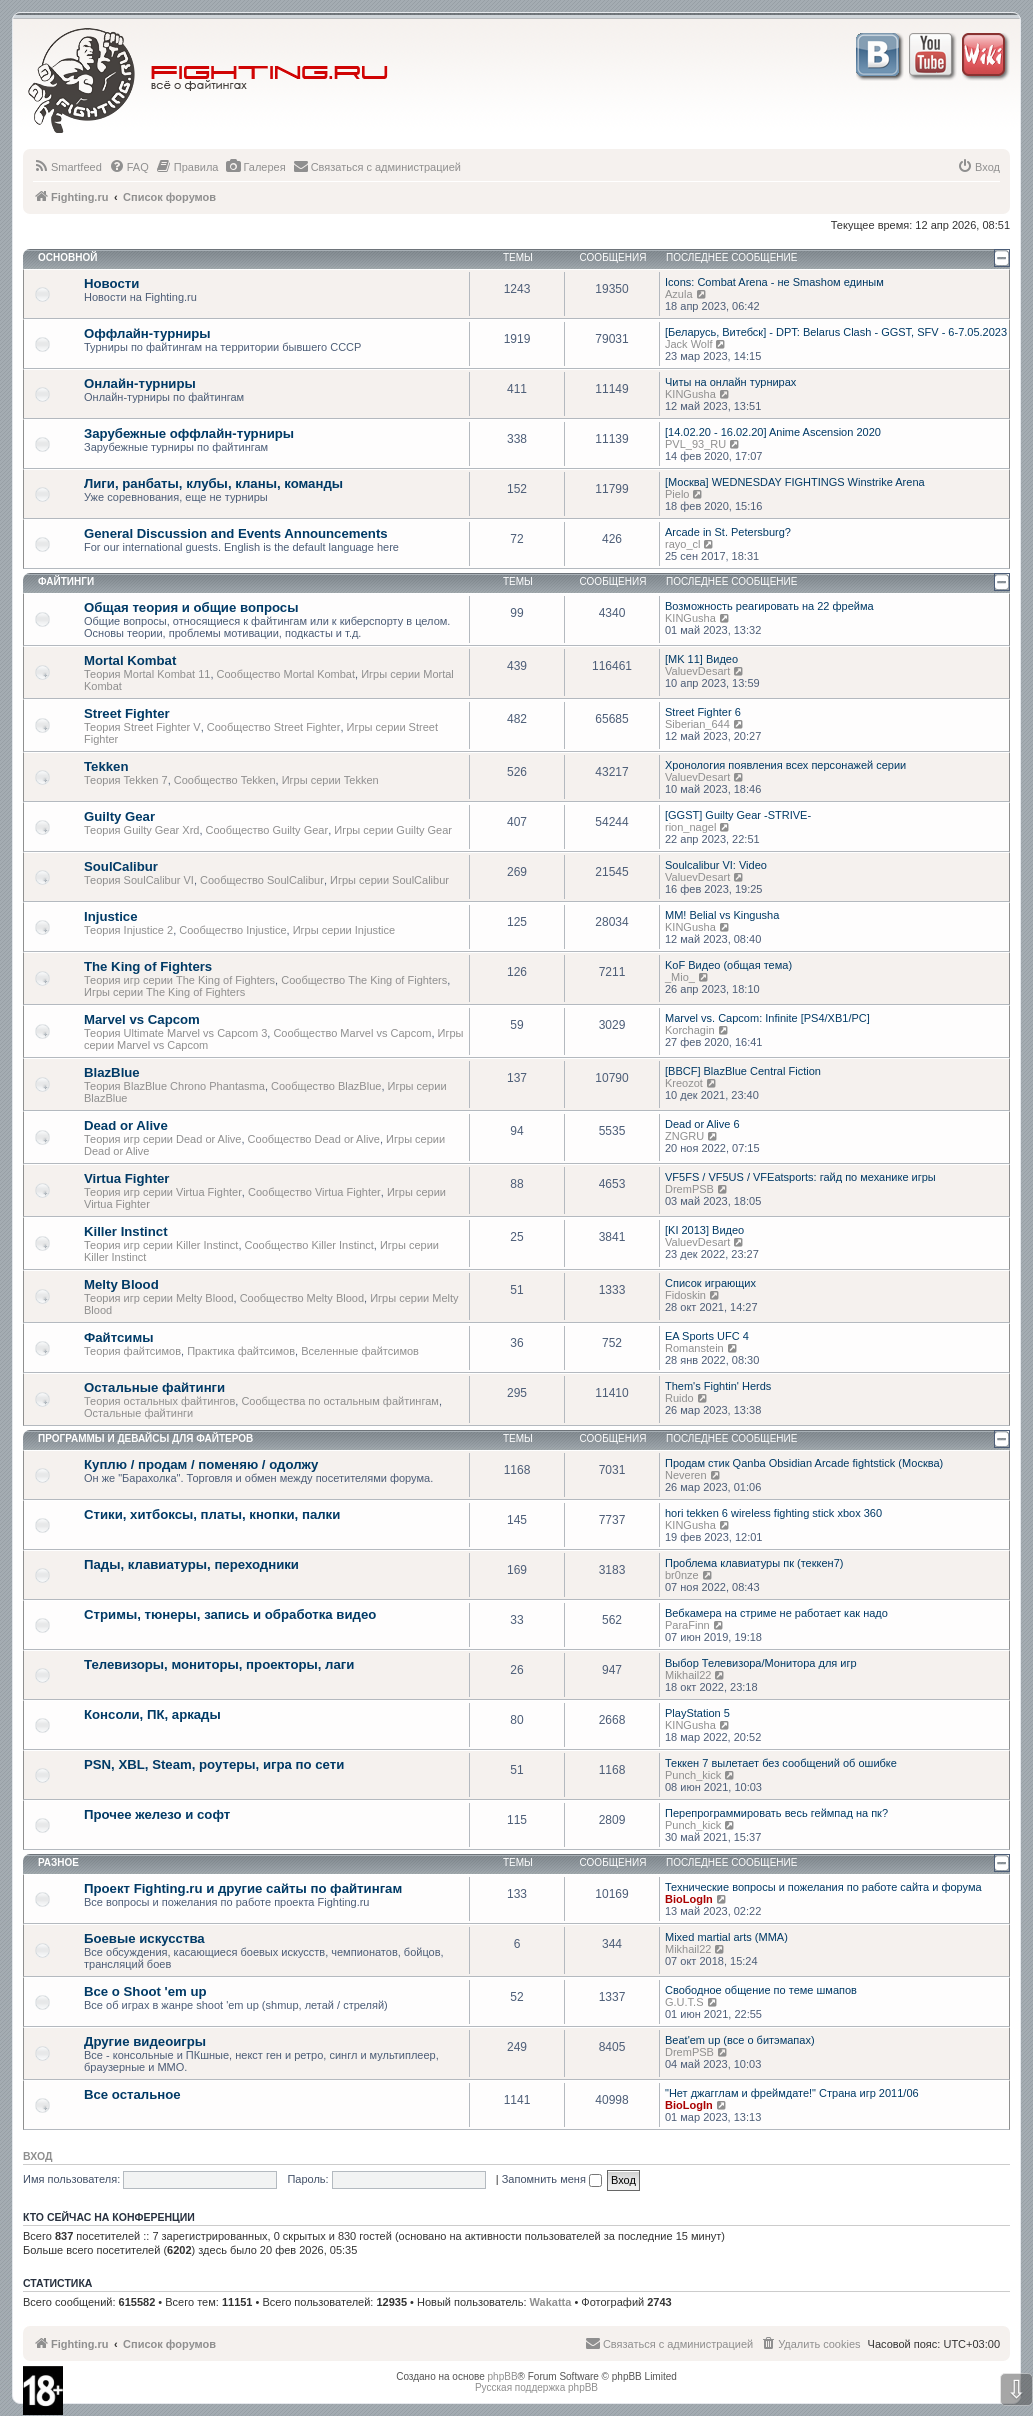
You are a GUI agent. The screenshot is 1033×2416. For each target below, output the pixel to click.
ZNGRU (684, 1136)
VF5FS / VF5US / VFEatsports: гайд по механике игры (800, 1177)
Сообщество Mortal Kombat (286, 674)
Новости (111, 283)
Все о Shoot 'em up (145, 1991)
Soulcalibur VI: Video (716, 865)
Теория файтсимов (132, 1351)
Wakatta (551, 2302)
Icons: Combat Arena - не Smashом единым (774, 282)
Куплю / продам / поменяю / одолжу (201, 1464)
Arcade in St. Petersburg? (728, 532)
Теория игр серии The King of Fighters (179, 980)
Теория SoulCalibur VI (139, 880)
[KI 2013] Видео (704, 1230)
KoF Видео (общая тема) (728, 965)
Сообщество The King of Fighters (364, 980)
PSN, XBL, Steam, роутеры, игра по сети (214, 1764)
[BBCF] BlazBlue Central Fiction (743, 1071)
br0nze (682, 1575)
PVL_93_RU (695, 444)
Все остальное (132, 2094)
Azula (679, 294)
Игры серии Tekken (330, 780)
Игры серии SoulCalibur (389, 880)
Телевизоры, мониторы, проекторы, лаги (219, 1664)
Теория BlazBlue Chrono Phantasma (174, 1086)
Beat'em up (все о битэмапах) (740, 2040)
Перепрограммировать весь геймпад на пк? (776, 1813)
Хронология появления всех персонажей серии (785, 765)
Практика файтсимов (241, 1351)
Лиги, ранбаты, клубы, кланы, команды (213, 483)
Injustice (111, 916)
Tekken (106, 766)
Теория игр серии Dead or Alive (162, 1139)
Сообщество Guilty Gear (267, 830)
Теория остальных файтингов (159, 1401)
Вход (37, 2156)
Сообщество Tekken (225, 780)
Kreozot (684, 1083)
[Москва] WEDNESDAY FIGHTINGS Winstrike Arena (795, 482)
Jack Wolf (688, 344)
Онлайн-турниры (140, 383)
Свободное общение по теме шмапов (761, 1990)
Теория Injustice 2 (128, 930)
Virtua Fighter (127, 1178)
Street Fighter (127, 713)
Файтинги (66, 581)
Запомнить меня (552, 2179)
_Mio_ (680, 977)
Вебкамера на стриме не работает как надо (776, 1613)
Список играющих (710, 1283)
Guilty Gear (119, 816)
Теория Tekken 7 (126, 780)
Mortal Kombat (130, 660)
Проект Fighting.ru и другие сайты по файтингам (243, 1888)
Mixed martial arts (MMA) (726, 1937)
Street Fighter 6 (703, 712)
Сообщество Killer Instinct (309, 1245)
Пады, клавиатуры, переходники (191, 1564)
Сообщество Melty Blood (302, 1298)
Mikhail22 (688, 1675)
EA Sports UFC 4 (707, 1336)
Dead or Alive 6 (702, 1124)
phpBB (503, 2376)
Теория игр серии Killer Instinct (161, 1245)
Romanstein (694, 1348)
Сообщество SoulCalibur (262, 880)
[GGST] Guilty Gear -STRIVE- (738, 815)
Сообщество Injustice (232, 930)
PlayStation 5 (697, 1713)
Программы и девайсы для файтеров (145, 1438)
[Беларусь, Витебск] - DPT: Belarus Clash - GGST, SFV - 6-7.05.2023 (836, 332)
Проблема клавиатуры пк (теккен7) (754, 1563)
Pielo (677, 494)
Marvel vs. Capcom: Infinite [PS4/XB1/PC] (767, 1018)
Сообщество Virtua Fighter (314, 1192)
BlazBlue (112, 1072)
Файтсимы (118, 1337)
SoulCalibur (121, 866)
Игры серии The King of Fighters (164, 992)
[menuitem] (67, 167)
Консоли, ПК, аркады (152, 1714)
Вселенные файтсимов (360, 1351)
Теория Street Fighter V (142, 727)
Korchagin (690, 1030)
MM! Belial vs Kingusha (722, 915)
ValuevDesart (697, 671)
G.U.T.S (684, 2002)
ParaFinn (687, 1625)
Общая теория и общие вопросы (191, 607)
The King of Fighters (148, 966)
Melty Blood (121, 1284)
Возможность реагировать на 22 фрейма (769, 606)
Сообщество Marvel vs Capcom (352, 1033)
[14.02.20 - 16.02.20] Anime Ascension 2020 (773, 432)
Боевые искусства (144, 1938)
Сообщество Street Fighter (274, 727)
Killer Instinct (126, 1231)
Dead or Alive (126, 1125)
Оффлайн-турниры (147, 333)
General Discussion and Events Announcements (236, 533)
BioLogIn (689, 1899)
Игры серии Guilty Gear (393, 830)
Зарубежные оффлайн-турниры (189, 433)
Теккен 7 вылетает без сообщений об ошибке (781, 1763)
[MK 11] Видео (701, 659)
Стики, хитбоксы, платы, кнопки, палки (212, 1514)
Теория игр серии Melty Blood (159, 1298)
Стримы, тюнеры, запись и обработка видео (230, 1614)
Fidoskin (685, 1295)
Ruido (679, 1398)
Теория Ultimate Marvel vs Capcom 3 (175, 1033)
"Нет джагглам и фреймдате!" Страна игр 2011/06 (792, 2093)
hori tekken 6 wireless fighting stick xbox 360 (773, 1513)
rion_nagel (690, 827)
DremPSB (689, 1189)
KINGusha (690, 394)
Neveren (686, 1475)
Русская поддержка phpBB (536, 2387)
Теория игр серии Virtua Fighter (163, 1192)
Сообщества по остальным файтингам (340, 1401)
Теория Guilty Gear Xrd (141, 830)
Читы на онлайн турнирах (730, 382)
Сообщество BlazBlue (326, 1086)
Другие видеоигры (145, 2041)
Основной (67, 257)
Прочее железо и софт (157, 1814)
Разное (58, 1862)
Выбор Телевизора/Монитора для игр (761, 1663)
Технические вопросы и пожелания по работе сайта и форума (823, 1887)
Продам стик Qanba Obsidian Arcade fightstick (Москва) (804, 1463)
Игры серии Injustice (344, 930)
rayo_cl (682, 544)
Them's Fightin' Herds (718, 1386)
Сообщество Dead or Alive (314, 1139)
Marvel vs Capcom (142, 1019)
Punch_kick (693, 1775)
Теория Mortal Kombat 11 (147, 674)
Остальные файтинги (154, 1387)
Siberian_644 (697, 724)
